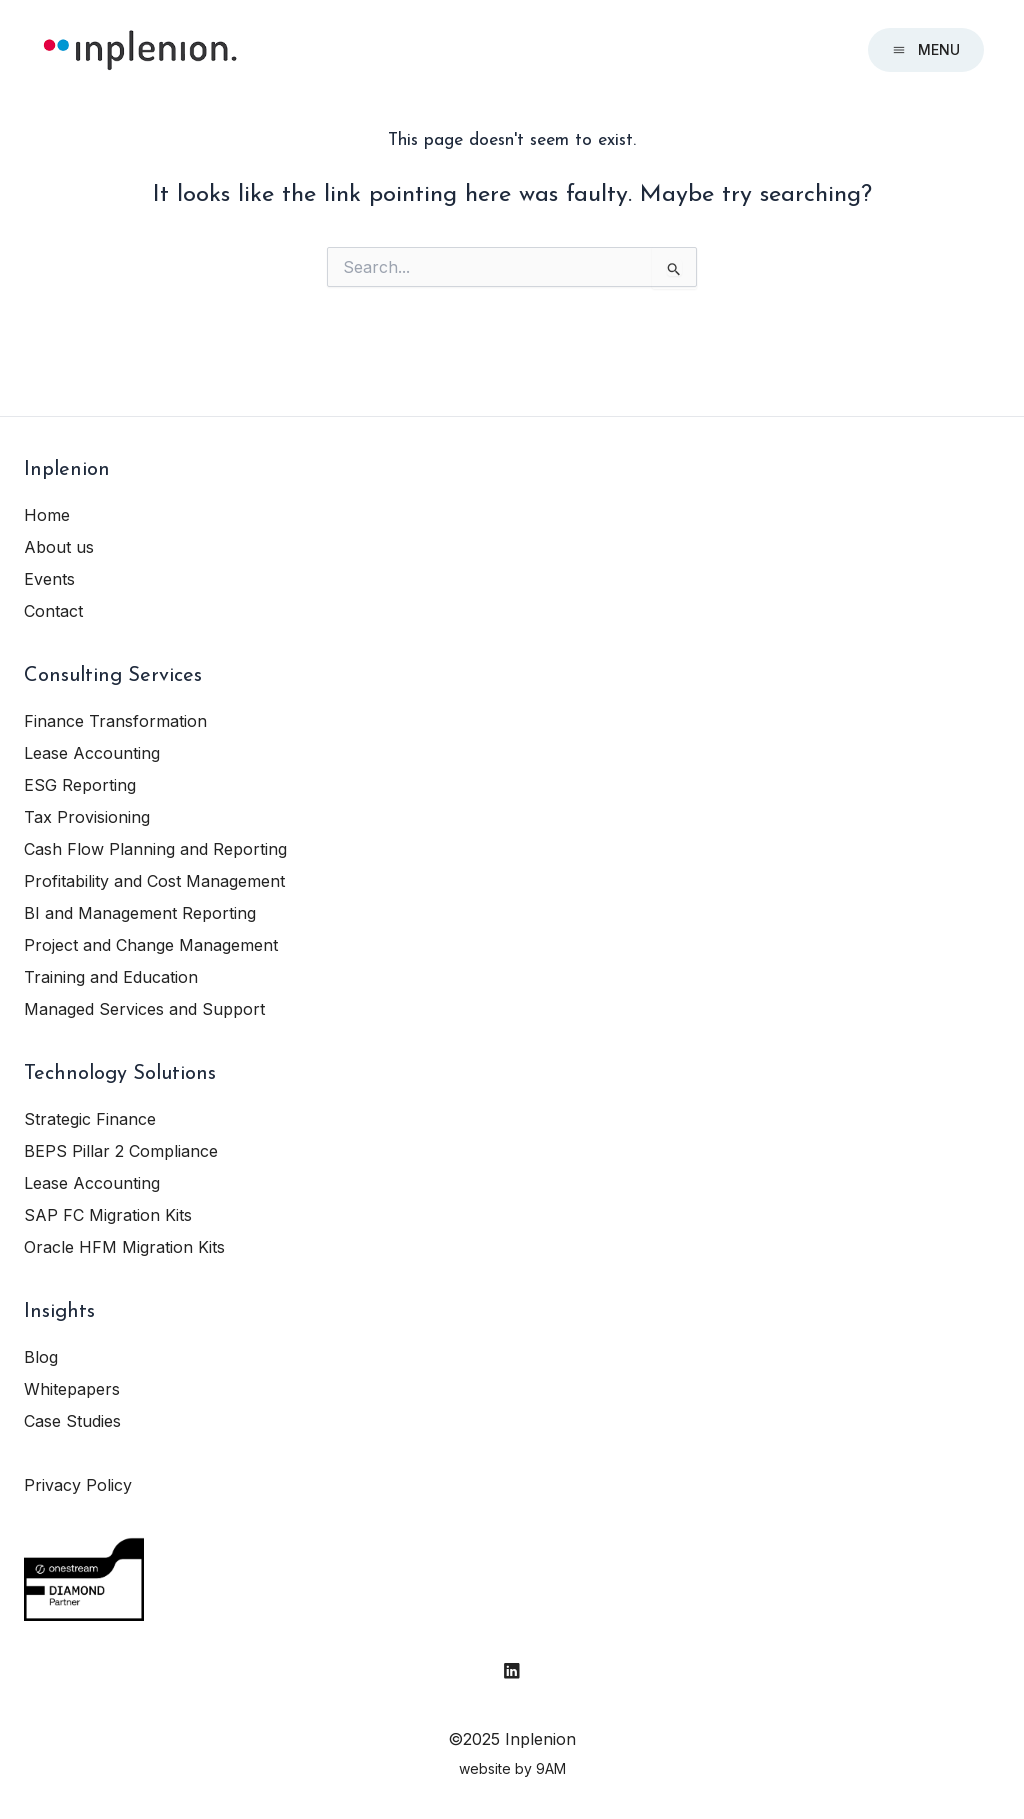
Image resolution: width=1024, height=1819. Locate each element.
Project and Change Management (151, 945)
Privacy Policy (78, 1485)
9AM (551, 1768)
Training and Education (111, 977)
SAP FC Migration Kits (108, 1215)
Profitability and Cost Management (154, 881)
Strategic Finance (90, 1119)
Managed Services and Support (144, 1009)
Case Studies (72, 1421)
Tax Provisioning (87, 817)
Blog (41, 1357)
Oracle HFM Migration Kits (124, 1247)
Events (49, 579)
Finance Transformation (115, 721)
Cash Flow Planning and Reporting (155, 849)
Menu (926, 49)
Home (47, 515)
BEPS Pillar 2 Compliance (121, 1151)
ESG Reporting (80, 785)
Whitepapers (72, 1389)
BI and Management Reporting (140, 913)
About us (59, 547)
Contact (53, 611)
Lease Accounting (92, 753)
